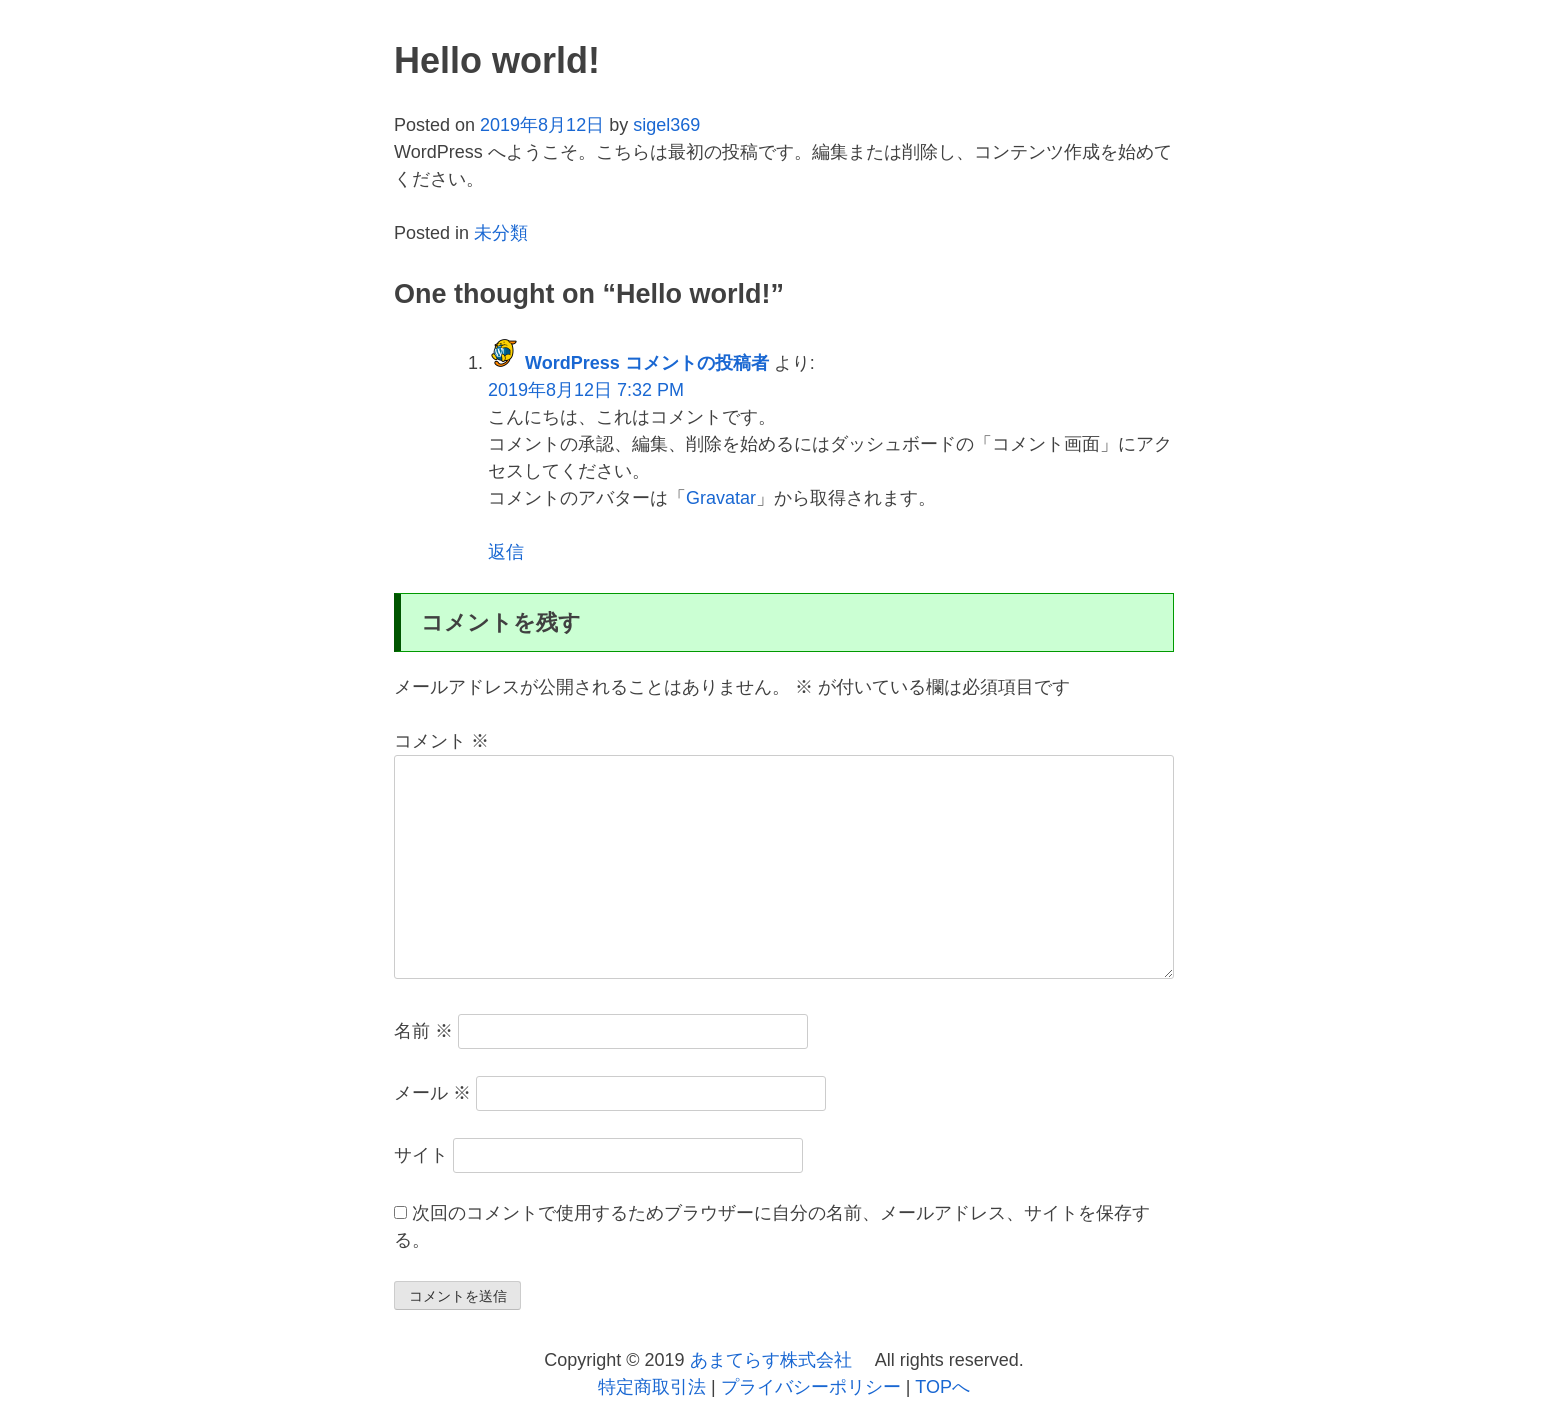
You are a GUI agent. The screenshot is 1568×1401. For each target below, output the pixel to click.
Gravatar (721, 498)
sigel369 (666, 125)
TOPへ (942, 1387)
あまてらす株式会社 (773, 1360)
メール (432, 1093)
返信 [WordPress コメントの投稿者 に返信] (506, 552)
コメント (441, 741)
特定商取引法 (654, 1387)
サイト (421, 1155)
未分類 (501, 233)
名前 (423, 1031)
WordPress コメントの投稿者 (647, 363)
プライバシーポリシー (813, 1387)
